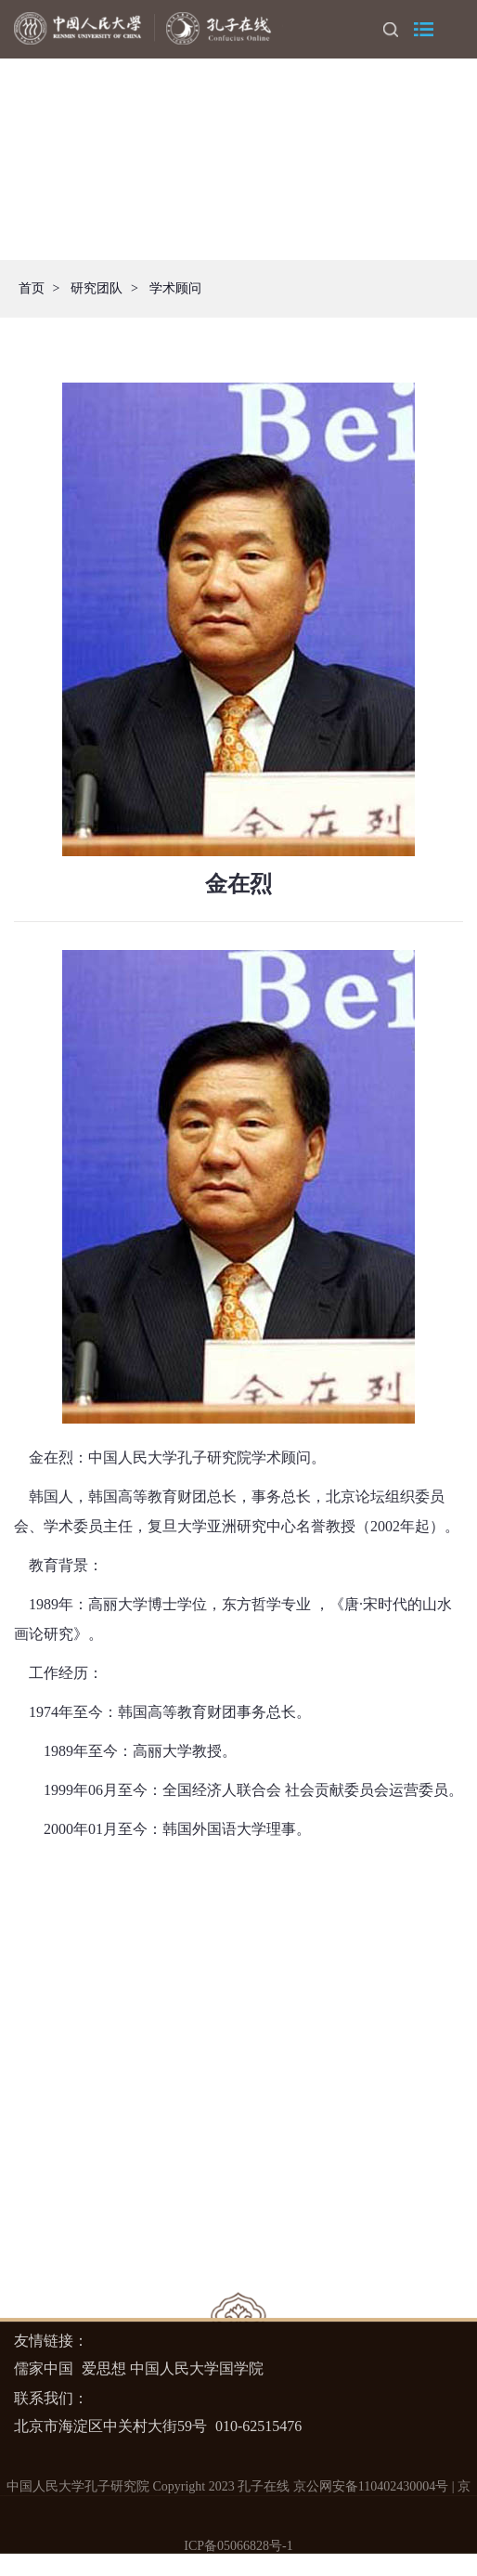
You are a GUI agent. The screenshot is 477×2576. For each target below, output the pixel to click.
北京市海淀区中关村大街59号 (110, 2426)
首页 (32, 288)
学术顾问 (175, 288)
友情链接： (51, 2341)
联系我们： (51, 2398)
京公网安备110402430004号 (370, 2486)
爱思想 (104, 2368)
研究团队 (96, 288)
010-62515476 (258, 2426)
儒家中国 (43, 2368)
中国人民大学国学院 (197, 2368)
